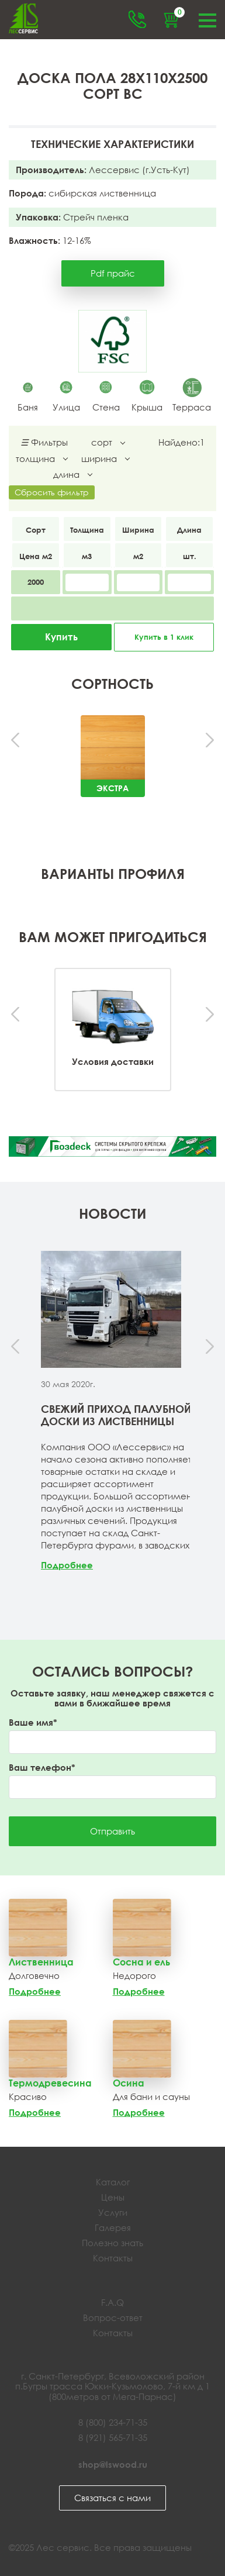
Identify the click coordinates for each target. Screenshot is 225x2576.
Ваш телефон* (42, 1767)
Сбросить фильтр (52, 492)
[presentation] (16, 741)
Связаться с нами (112, 2497)
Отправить (112, 1831)
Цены (112, 2197)
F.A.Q (112, 2302)
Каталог (113, 2182)
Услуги (112, 2212)
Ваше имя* (33, 1722)
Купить (61, 637)
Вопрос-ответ (113, 2317)
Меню (207, 19)
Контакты (113, 2258)
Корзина (177, 14)
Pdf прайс (113, 273)
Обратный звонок (137, 19)
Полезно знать (112, 2242)
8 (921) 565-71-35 (112, 2437)
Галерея (113, 2227)
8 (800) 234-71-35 (112, 2422)
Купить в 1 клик (163, 637)
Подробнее (67, 1565)
